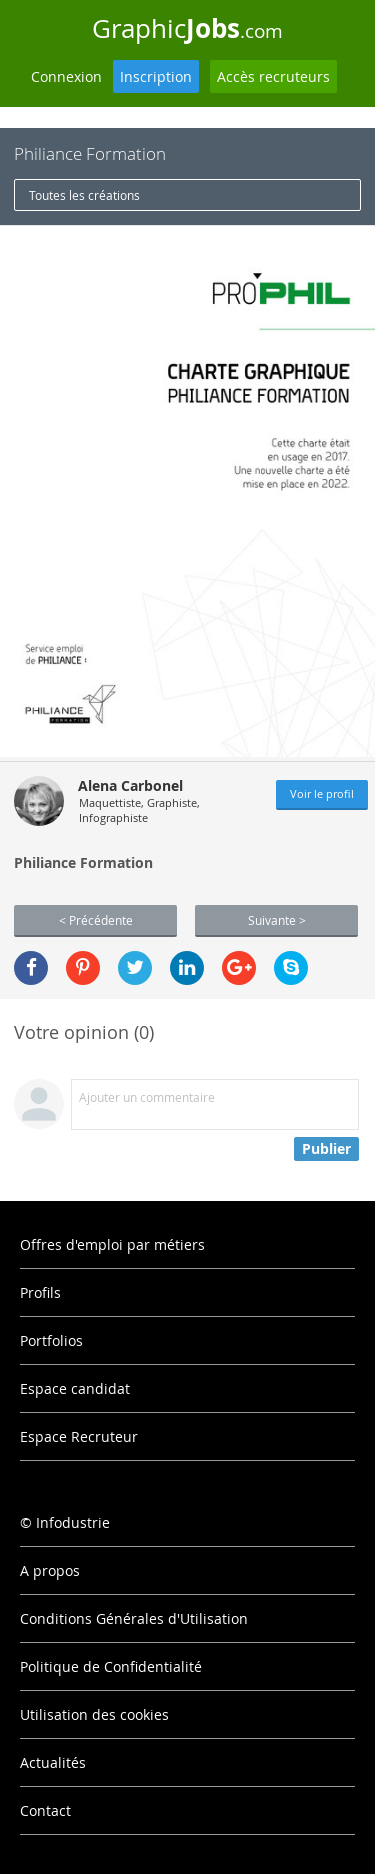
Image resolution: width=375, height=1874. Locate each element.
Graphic (187, 28)
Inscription (156, 76)
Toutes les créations (84, 195)
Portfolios (51, 1340)
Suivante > (277, 920)
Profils (40, 1292)
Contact (45, 1810)
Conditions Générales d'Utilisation (134, 1618)
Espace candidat (75, 1388)
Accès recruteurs (273, 76)
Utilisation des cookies (94, 1714)
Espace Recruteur (79, 1436)
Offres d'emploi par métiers (112, 1244)
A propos (50, 1570)
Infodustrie (73, 1522)
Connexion (66, 76)
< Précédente (96, 920)
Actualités (53, 1762)
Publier (326, 1148)
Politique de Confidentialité (111, 1666)
